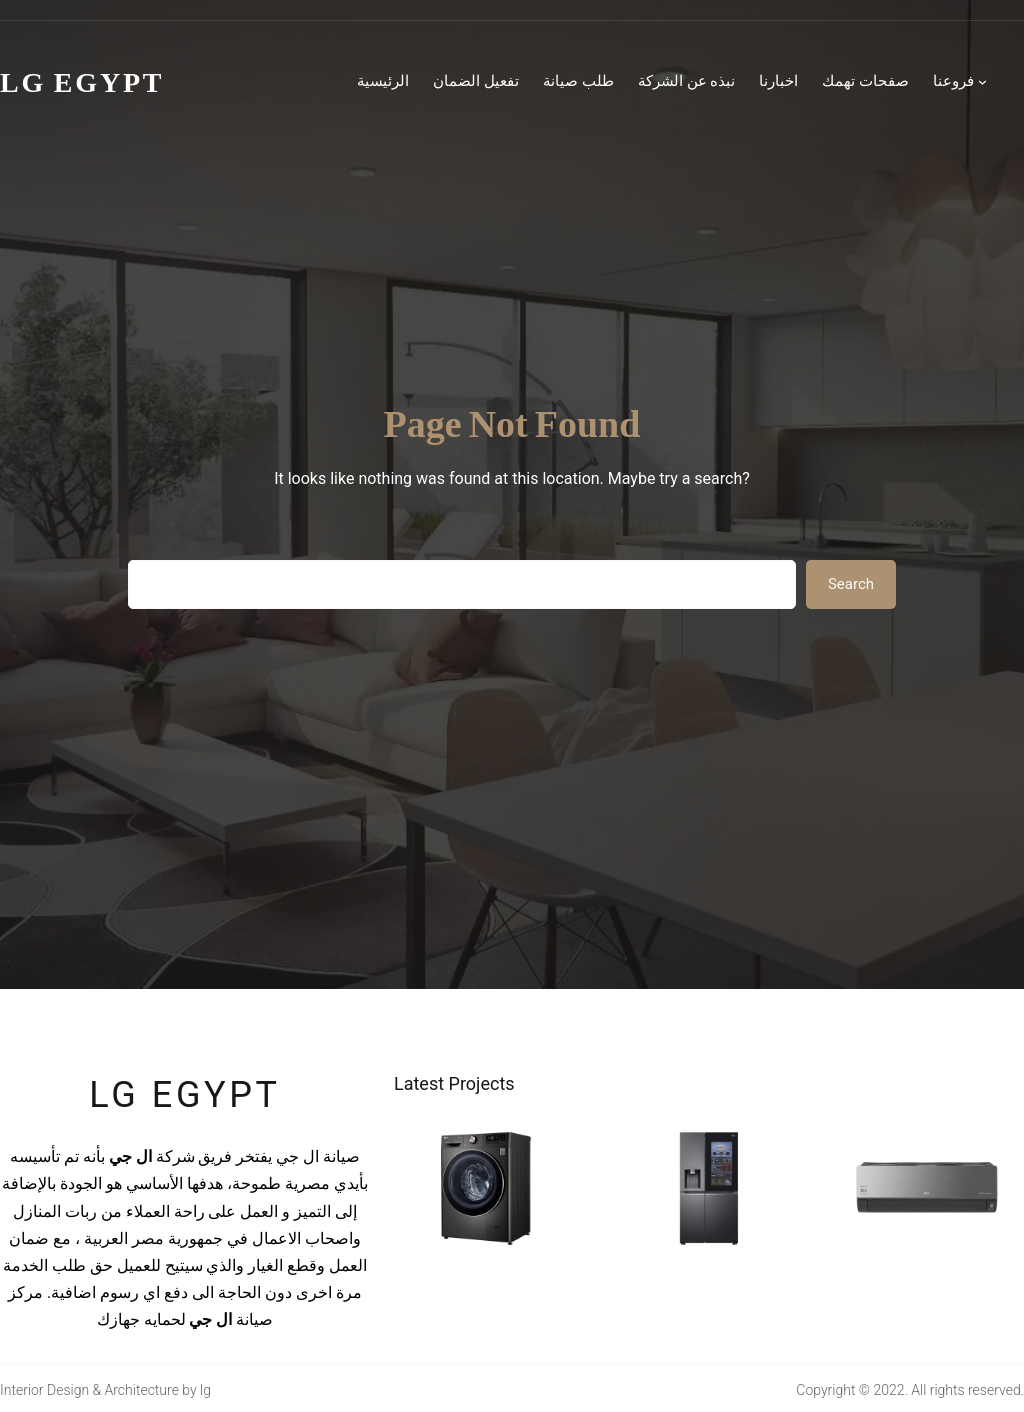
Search (851, 584)
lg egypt (184, 1095)
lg (205, 1390)
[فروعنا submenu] (982, 81)
